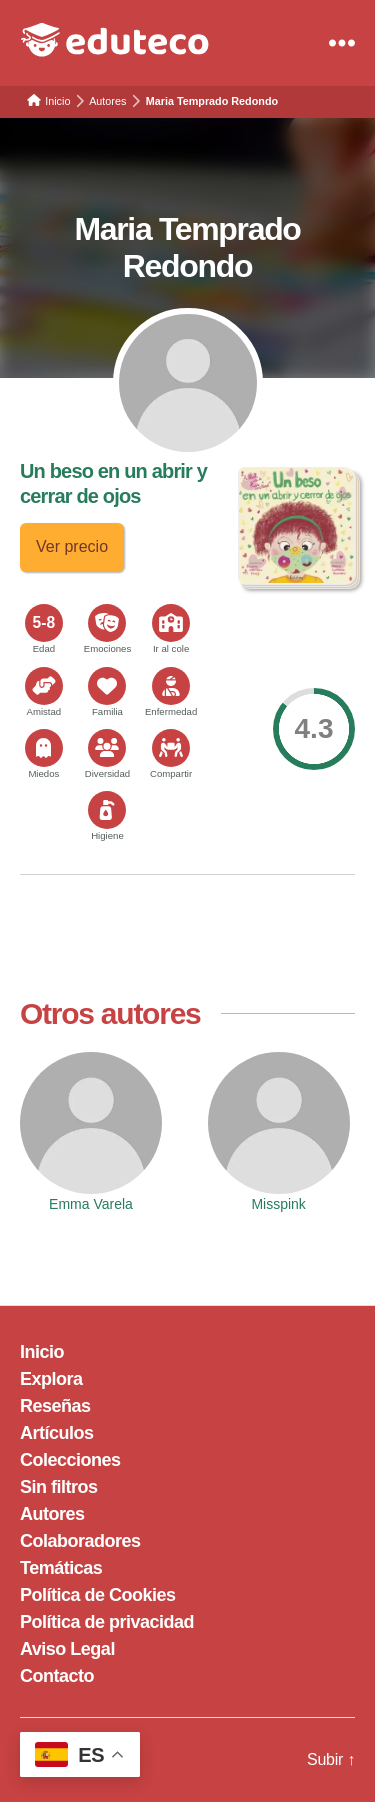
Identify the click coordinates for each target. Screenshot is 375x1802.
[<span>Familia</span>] (107, 686)
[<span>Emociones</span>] (107, 623)
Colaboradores (80, 1541)
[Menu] (342, 43)
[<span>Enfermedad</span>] (171, 686)
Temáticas (61, 1568)
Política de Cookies (98, 1595)
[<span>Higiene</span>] (107, 810)
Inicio (42, 1352)
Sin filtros (59, 1487)
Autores (52, 1514)
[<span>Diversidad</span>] (107, 748)
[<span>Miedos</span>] (44, 748)
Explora (51, 1379)
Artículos (57, 1433)
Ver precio (72, 546)
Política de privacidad (107, 1622)
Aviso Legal (67, 1649)
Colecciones (70, 1460)
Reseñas (55, 1406)
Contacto (57, 1676)
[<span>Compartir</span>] (171, 748)
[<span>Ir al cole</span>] (171, 623)
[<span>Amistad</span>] (44, 686)
